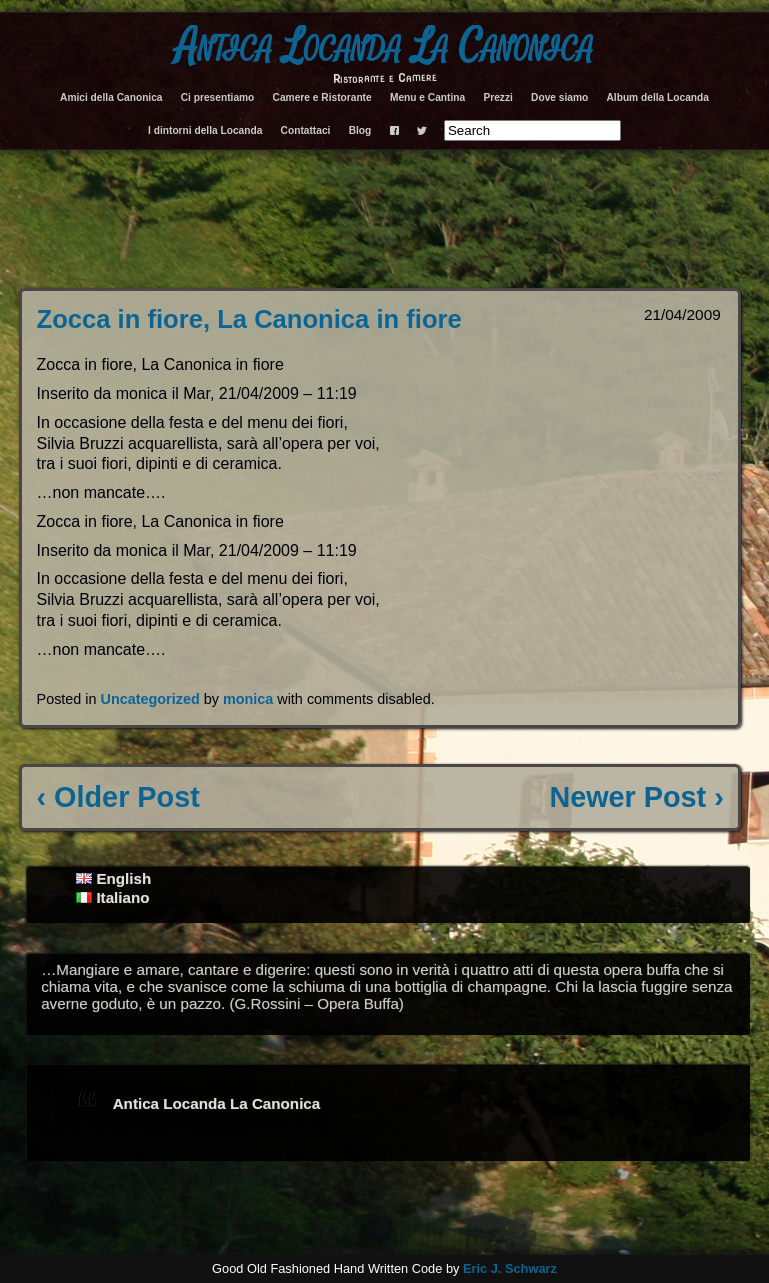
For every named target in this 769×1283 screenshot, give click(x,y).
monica (248, 699)
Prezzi (497, 97)
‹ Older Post (118, 797)
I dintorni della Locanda (205, 130)
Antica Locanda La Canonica (384, 47)
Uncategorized (150, 699)
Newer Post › (636, 797)
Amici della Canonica (111, 97)
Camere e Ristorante (322, 97)
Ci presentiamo (218, 97)
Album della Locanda (657, 97)
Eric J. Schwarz (510, 1268)
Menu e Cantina (427, 97)
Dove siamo (559, 97)
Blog (360, 130)
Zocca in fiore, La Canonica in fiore (249, 319)
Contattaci (306, 130)
